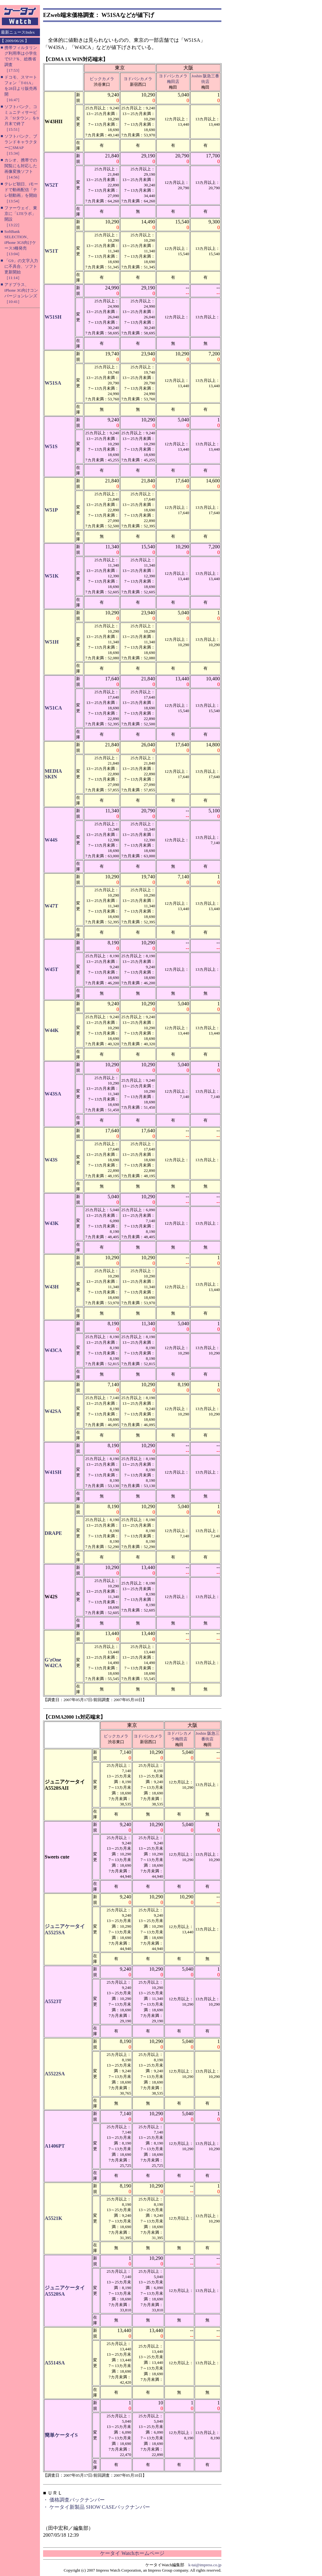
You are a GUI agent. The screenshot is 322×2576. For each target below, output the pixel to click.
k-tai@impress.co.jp (204, 2564)
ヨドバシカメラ (138, 78)
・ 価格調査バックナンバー (74, 2499)
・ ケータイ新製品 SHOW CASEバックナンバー (96, 2507)
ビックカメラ (102, 78)
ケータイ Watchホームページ (132, 2553)
